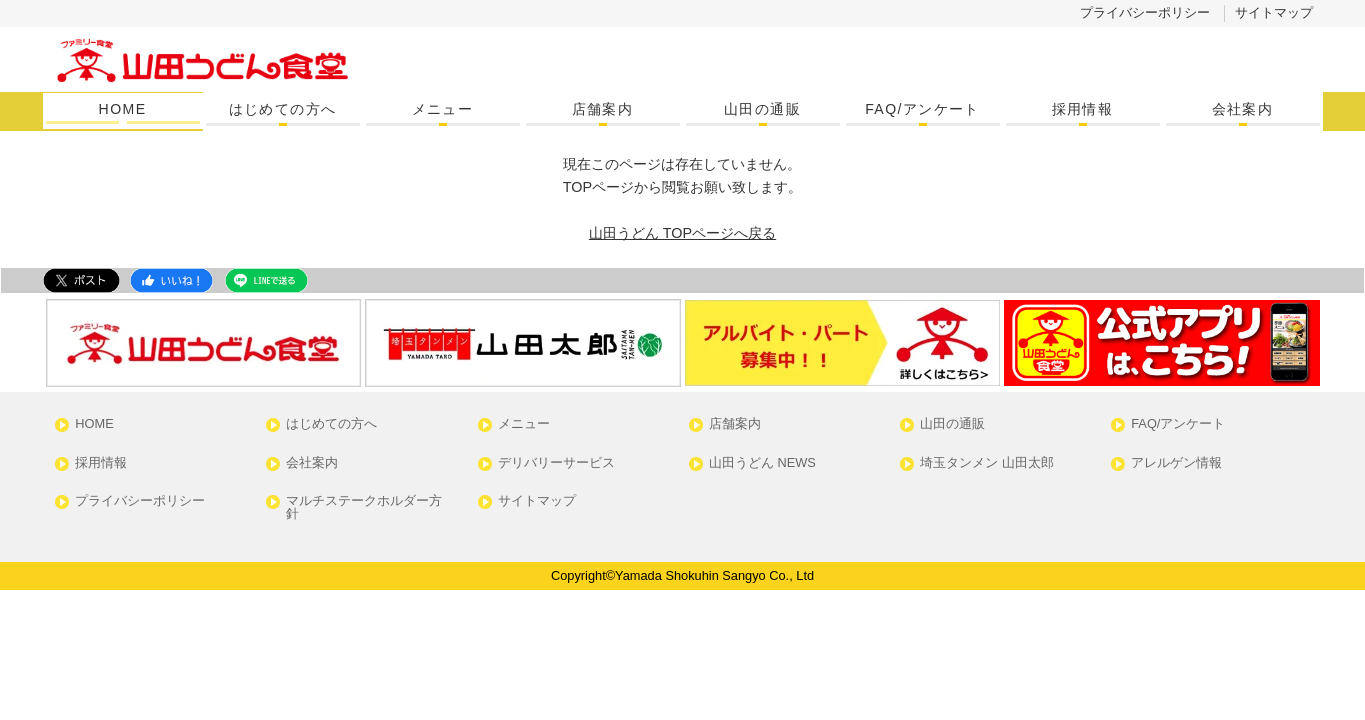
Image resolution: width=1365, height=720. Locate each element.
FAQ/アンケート (922, 109)
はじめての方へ (283, 109)
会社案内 (1243, 109)
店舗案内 (603, 109)
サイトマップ (1274, 12)
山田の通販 (762, 109)
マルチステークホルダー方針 (364, 508)
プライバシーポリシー (1145, 12)
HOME (123, 109)
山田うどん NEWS (762, 463)
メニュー (443, 109)
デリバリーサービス (556, 463)
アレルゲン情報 (1176, 463)
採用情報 (1083, 109)
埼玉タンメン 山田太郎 (987, 463)
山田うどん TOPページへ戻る (682, 233)
